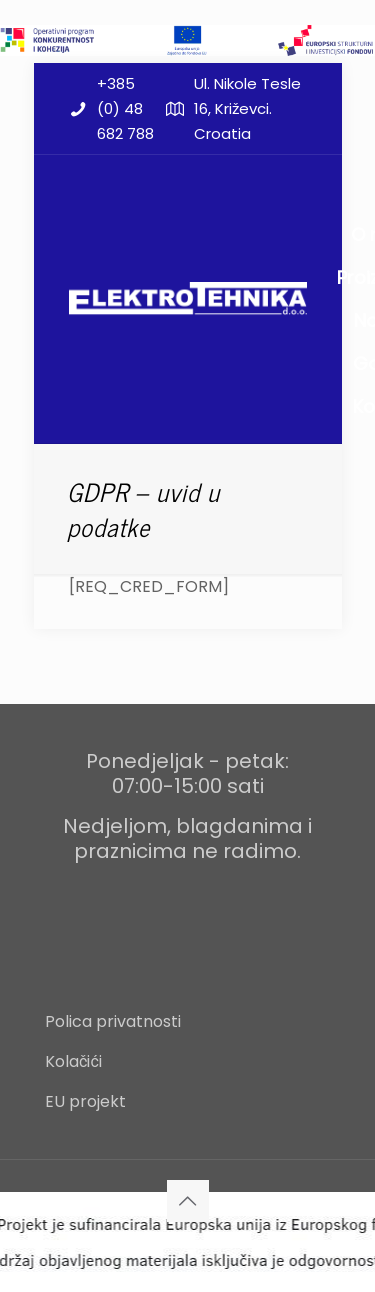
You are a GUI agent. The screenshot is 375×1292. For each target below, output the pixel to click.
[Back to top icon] (188, 1201)
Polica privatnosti (113, 1021)
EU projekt (85, 1101)
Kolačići (73, 1061)
